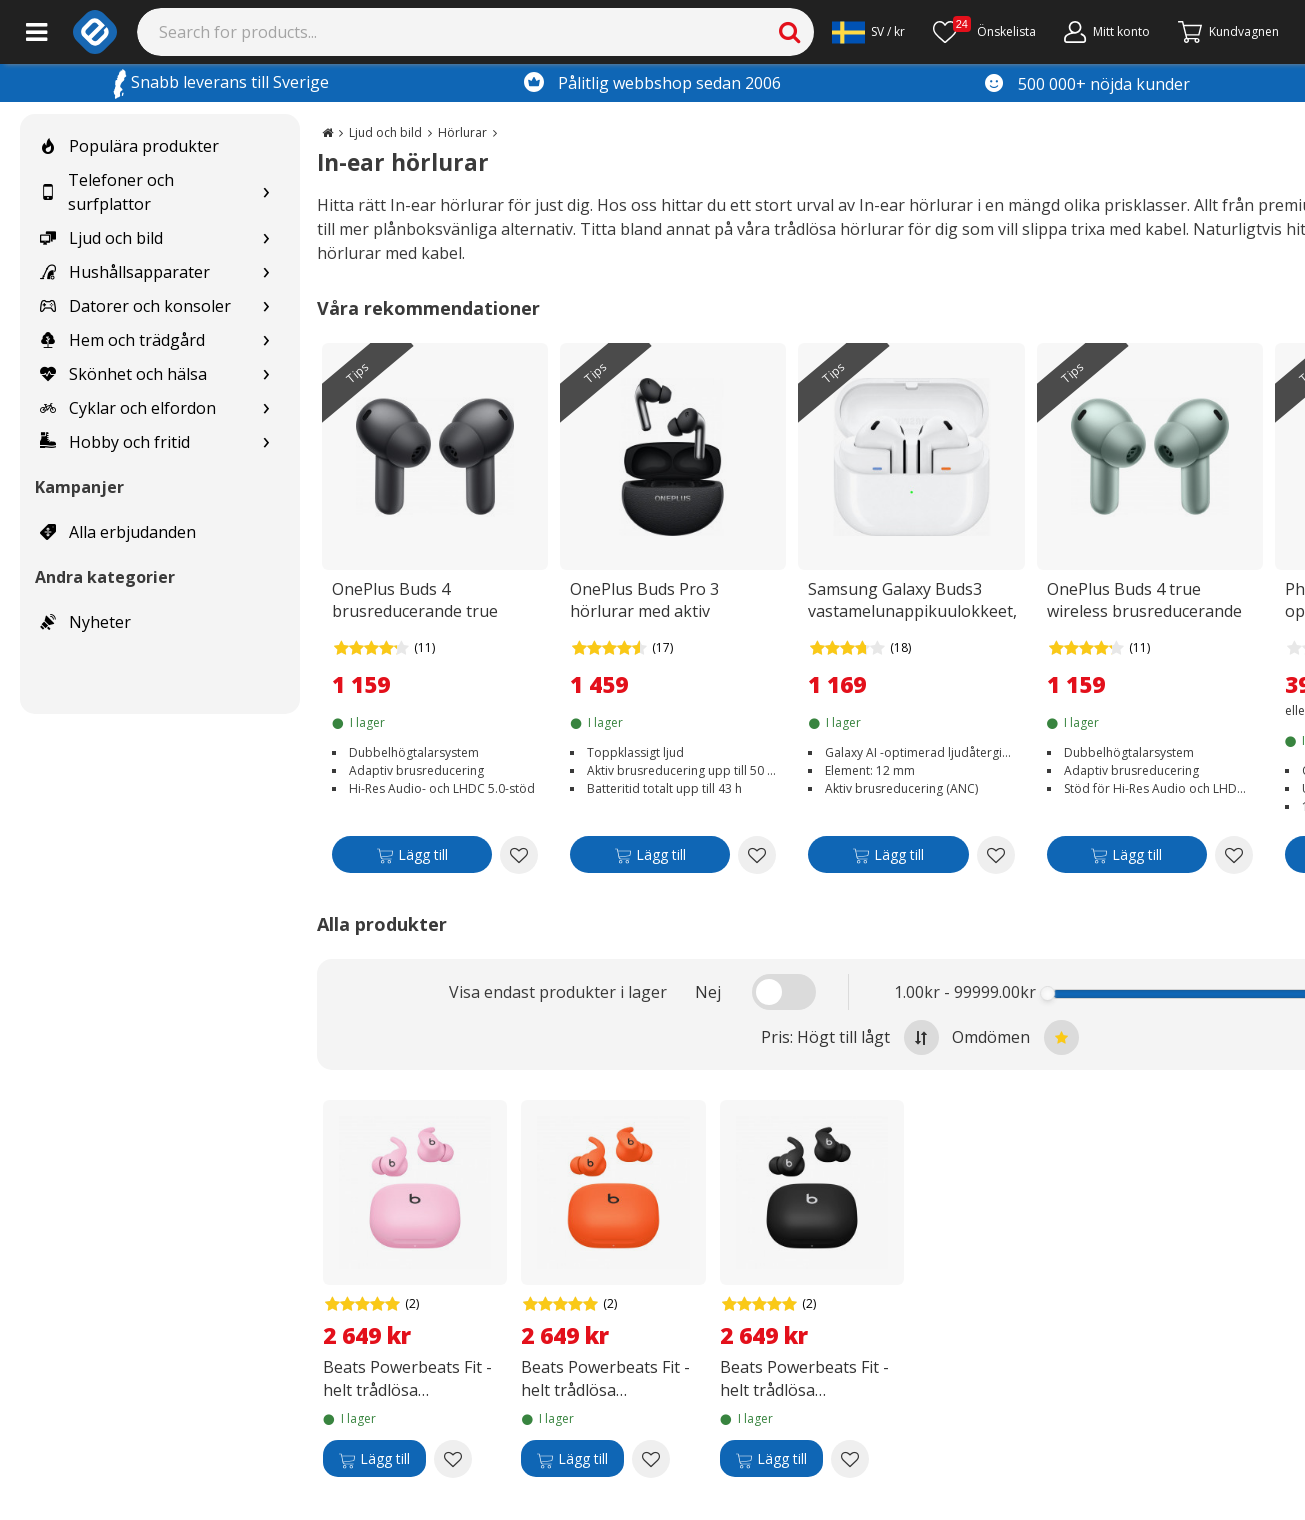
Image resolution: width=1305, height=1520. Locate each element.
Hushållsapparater (125, 272)
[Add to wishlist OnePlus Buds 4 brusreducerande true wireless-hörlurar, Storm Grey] (519, 855)
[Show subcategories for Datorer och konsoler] (266, 306)
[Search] (476, 32)
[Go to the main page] (327, 132)
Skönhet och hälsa (123, 374)
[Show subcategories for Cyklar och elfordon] (266, 408)
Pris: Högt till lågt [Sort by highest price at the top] (850, 1037)
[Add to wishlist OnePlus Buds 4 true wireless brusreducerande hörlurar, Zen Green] (1234, 855)
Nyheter (85, 622)
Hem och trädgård (122, 340)
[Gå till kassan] (1228, 32)
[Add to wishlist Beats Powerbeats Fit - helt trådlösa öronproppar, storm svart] (850, 1459)
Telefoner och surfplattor (107, 192)
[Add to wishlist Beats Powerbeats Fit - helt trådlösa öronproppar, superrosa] (453, 1459)
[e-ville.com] (95, 32)
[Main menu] (36, 32)
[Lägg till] (412, 858)
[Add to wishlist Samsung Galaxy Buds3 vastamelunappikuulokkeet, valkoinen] (996, 855)
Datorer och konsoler (135, 306)
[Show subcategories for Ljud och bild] (266, 238)
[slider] (1047, 993)
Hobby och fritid (115, 442)
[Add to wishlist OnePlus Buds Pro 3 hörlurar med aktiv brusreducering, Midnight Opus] (757, 855)
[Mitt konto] (1107, 32)
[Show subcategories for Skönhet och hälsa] (266, 374)
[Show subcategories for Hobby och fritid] (266, 442)
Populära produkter (129, 146)
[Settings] (868, 32)
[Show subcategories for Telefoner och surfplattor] (266, 192)
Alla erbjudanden (118, 532)
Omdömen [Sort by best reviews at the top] (1015, 1037)
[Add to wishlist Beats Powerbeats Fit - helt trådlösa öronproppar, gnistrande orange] (651, 1459)
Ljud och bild (101, 238)
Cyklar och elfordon (128, 408)
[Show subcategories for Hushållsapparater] (266, 272)
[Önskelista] (984, 32)
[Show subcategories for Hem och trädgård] (266, 340)
